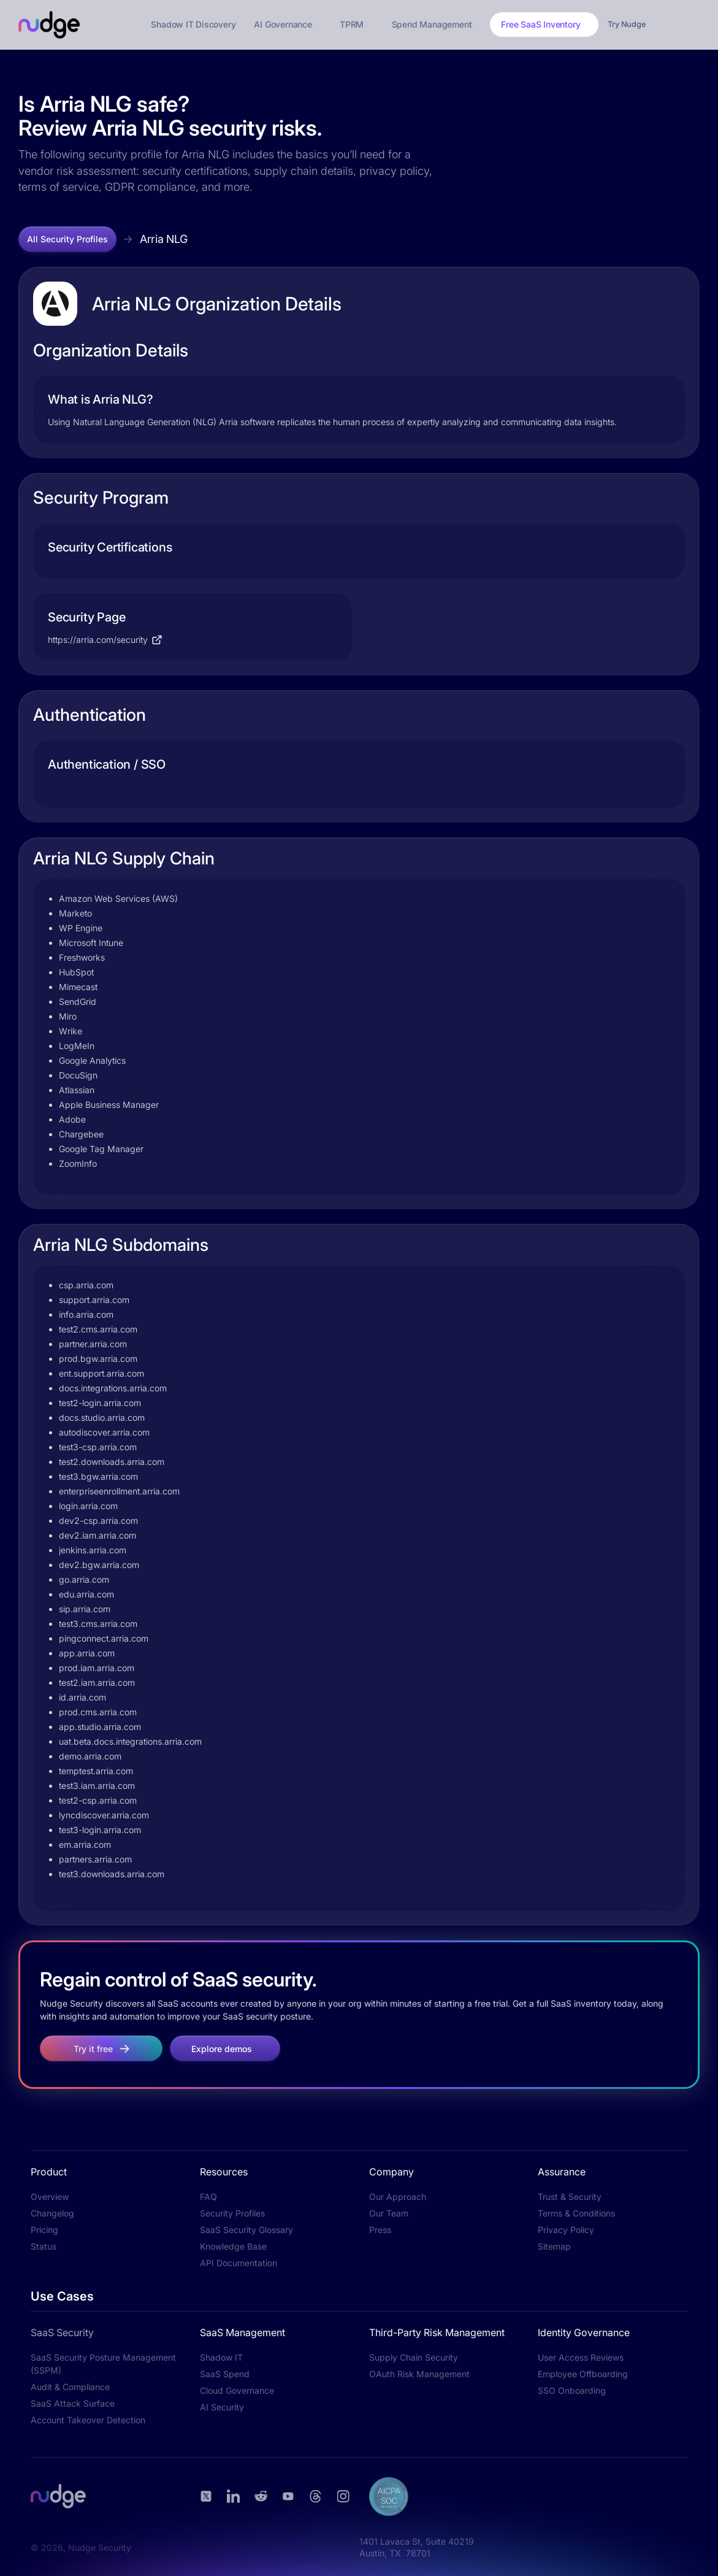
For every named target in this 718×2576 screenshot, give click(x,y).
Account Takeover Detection (88, 2420)
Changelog (52, 2213)
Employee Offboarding (583, 2374)
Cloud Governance (237, 2390)
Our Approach (397, 2196)
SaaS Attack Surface (73, 2403)
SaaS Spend (225, 2374)
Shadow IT (221, 2357)
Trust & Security (570, 2196)
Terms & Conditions (576, 2213)
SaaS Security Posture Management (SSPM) (103, 2363)
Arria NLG (164, 239)
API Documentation (238, 2263)
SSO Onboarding (572, 2390)
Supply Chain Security (413, 2357)
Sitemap (554, 2246)
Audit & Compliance (70, 2387)
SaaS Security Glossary (246, 2229)
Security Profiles (232, 2213)
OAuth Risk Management (419, 2374)
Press (380, 2229)
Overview (50, 2196)
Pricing (44, 2229)
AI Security (222, 2407)
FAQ (208, 2196)
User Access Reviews (581, 2357)
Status (43, 2246)
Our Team (388, 2213)
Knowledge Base (233, 2246)
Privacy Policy (566, 2229)
